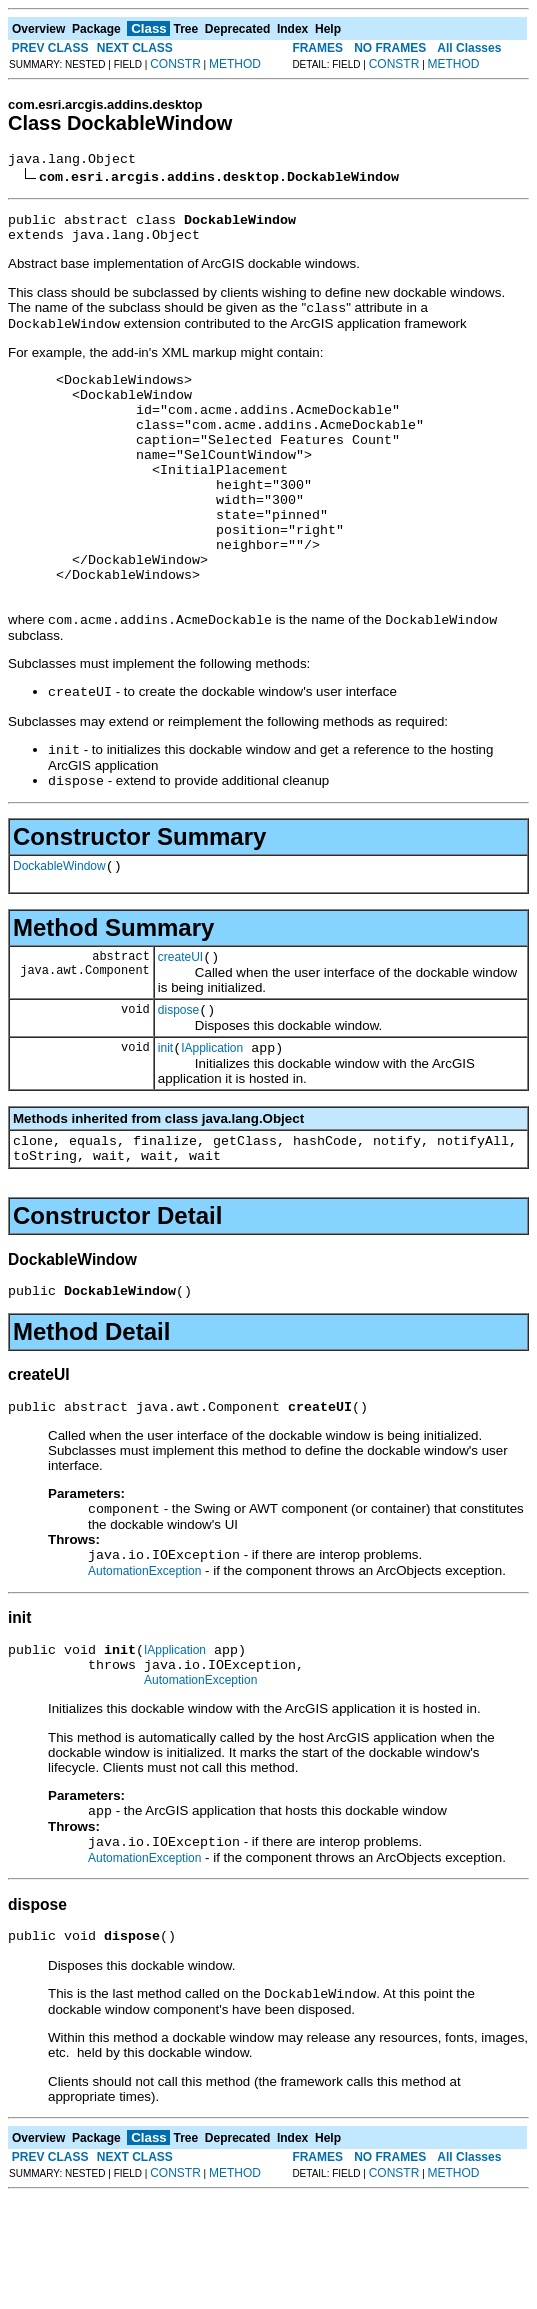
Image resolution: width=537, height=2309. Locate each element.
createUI (180, 1029)
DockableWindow (59, 935)
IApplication (212, 1126)
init (165, 1126)
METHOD (235, 64)
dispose (178, 1085)
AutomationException (144, 1665)
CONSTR (175, 64)
